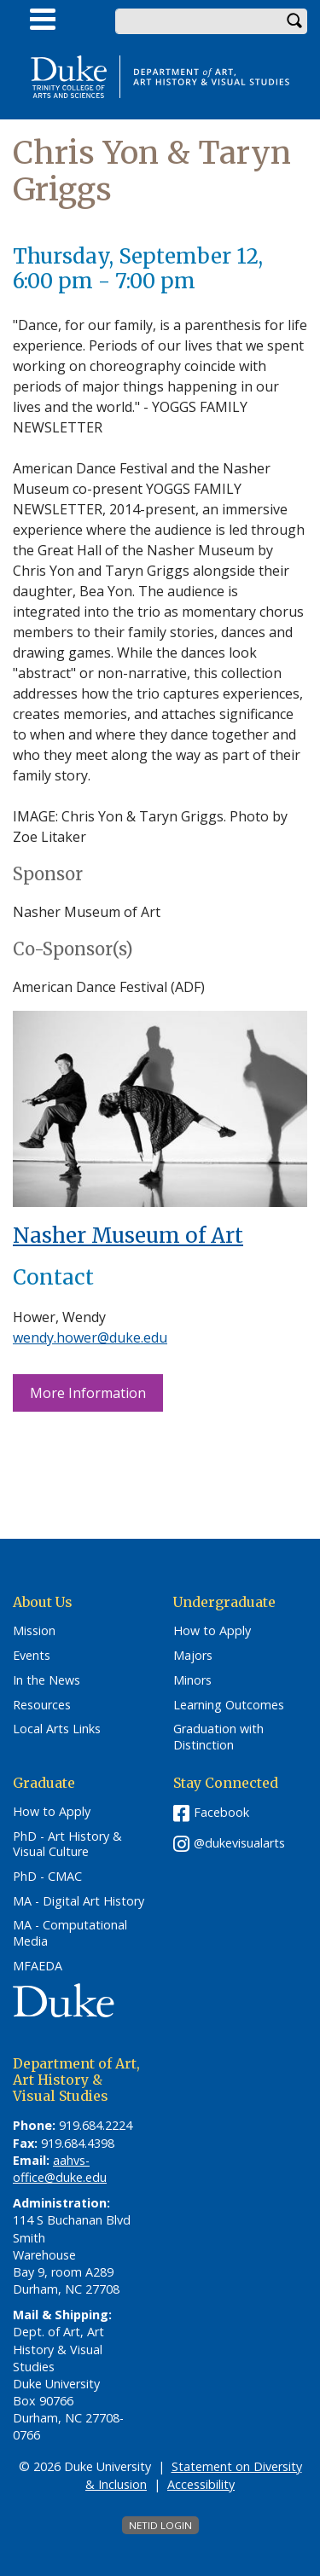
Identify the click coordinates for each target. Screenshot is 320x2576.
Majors (192, 1655)
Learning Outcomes (228, 1705)
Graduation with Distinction (218, 1737)
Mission (34, 1631)
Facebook (221, 1812)
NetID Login (160, 2525)
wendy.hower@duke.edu (90, 1337)
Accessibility (201, 2484)
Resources (42, 1705)
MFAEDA (37, 1966)
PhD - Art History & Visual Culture (67, 1844)
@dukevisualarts (239, 1843)
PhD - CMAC (47, 1876)
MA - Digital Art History (78, 1901)
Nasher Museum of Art (128, 1235)
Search (294, 21)
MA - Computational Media (70, 1933)
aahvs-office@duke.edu (60, 2168)
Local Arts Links (57, 1729)
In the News (46, 1680)
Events (31, 1655)
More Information (88, 1393)
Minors (192, 1680)
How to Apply (212, 1631)
